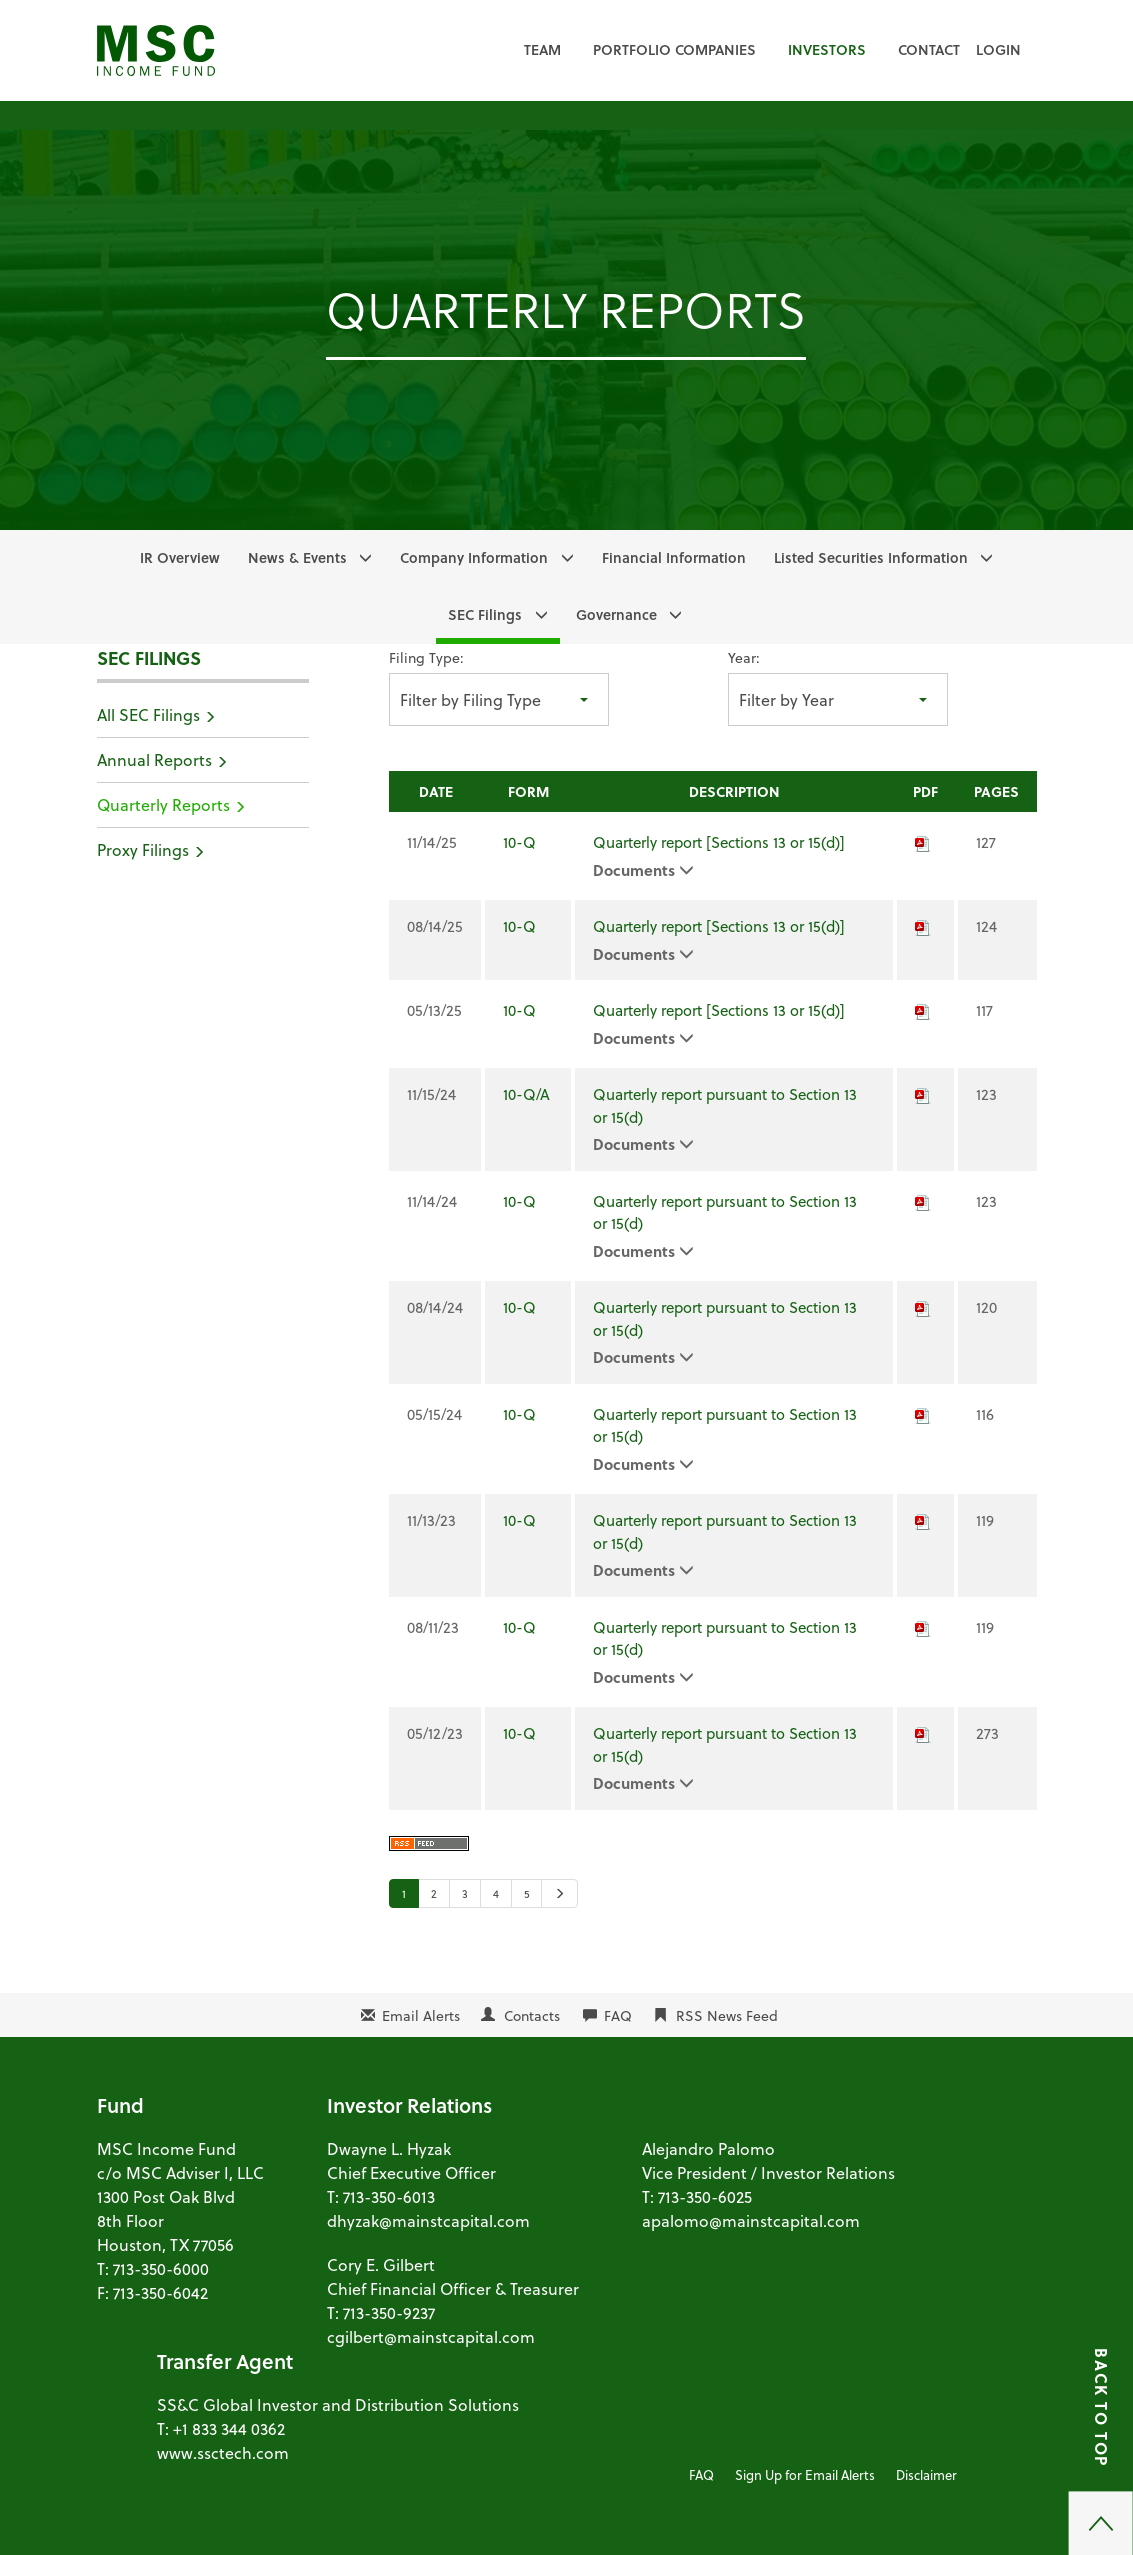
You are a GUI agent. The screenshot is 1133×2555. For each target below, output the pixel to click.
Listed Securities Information (871, 557)
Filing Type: (426, 657)
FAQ (618, 2015)
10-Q (519, 842)
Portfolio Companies (674, 49)
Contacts (532, 2015)
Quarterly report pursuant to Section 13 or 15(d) (725, 1105)
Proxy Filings (143, 849)
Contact (929, 49)
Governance (616, 614)
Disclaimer (926, 2474)
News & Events (297, 557)
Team (542, 49)
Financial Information (674, 557)
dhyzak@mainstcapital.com (428, 2220)
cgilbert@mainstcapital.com (431, 2336)
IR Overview (180, 557)
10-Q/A (526, 1094)
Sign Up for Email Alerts (805, 2474)
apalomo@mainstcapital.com (751, 2220)
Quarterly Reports (163, 804)
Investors (827, 49)
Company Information (474, 557)
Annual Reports (154, 759)
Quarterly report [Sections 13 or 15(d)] (719, 842)
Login (998, 49)
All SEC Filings (148, 714)
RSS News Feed (727, 2015)
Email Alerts (421, 2015)
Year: (744, 657)
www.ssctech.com (223, 2452)
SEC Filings (485, 614)
